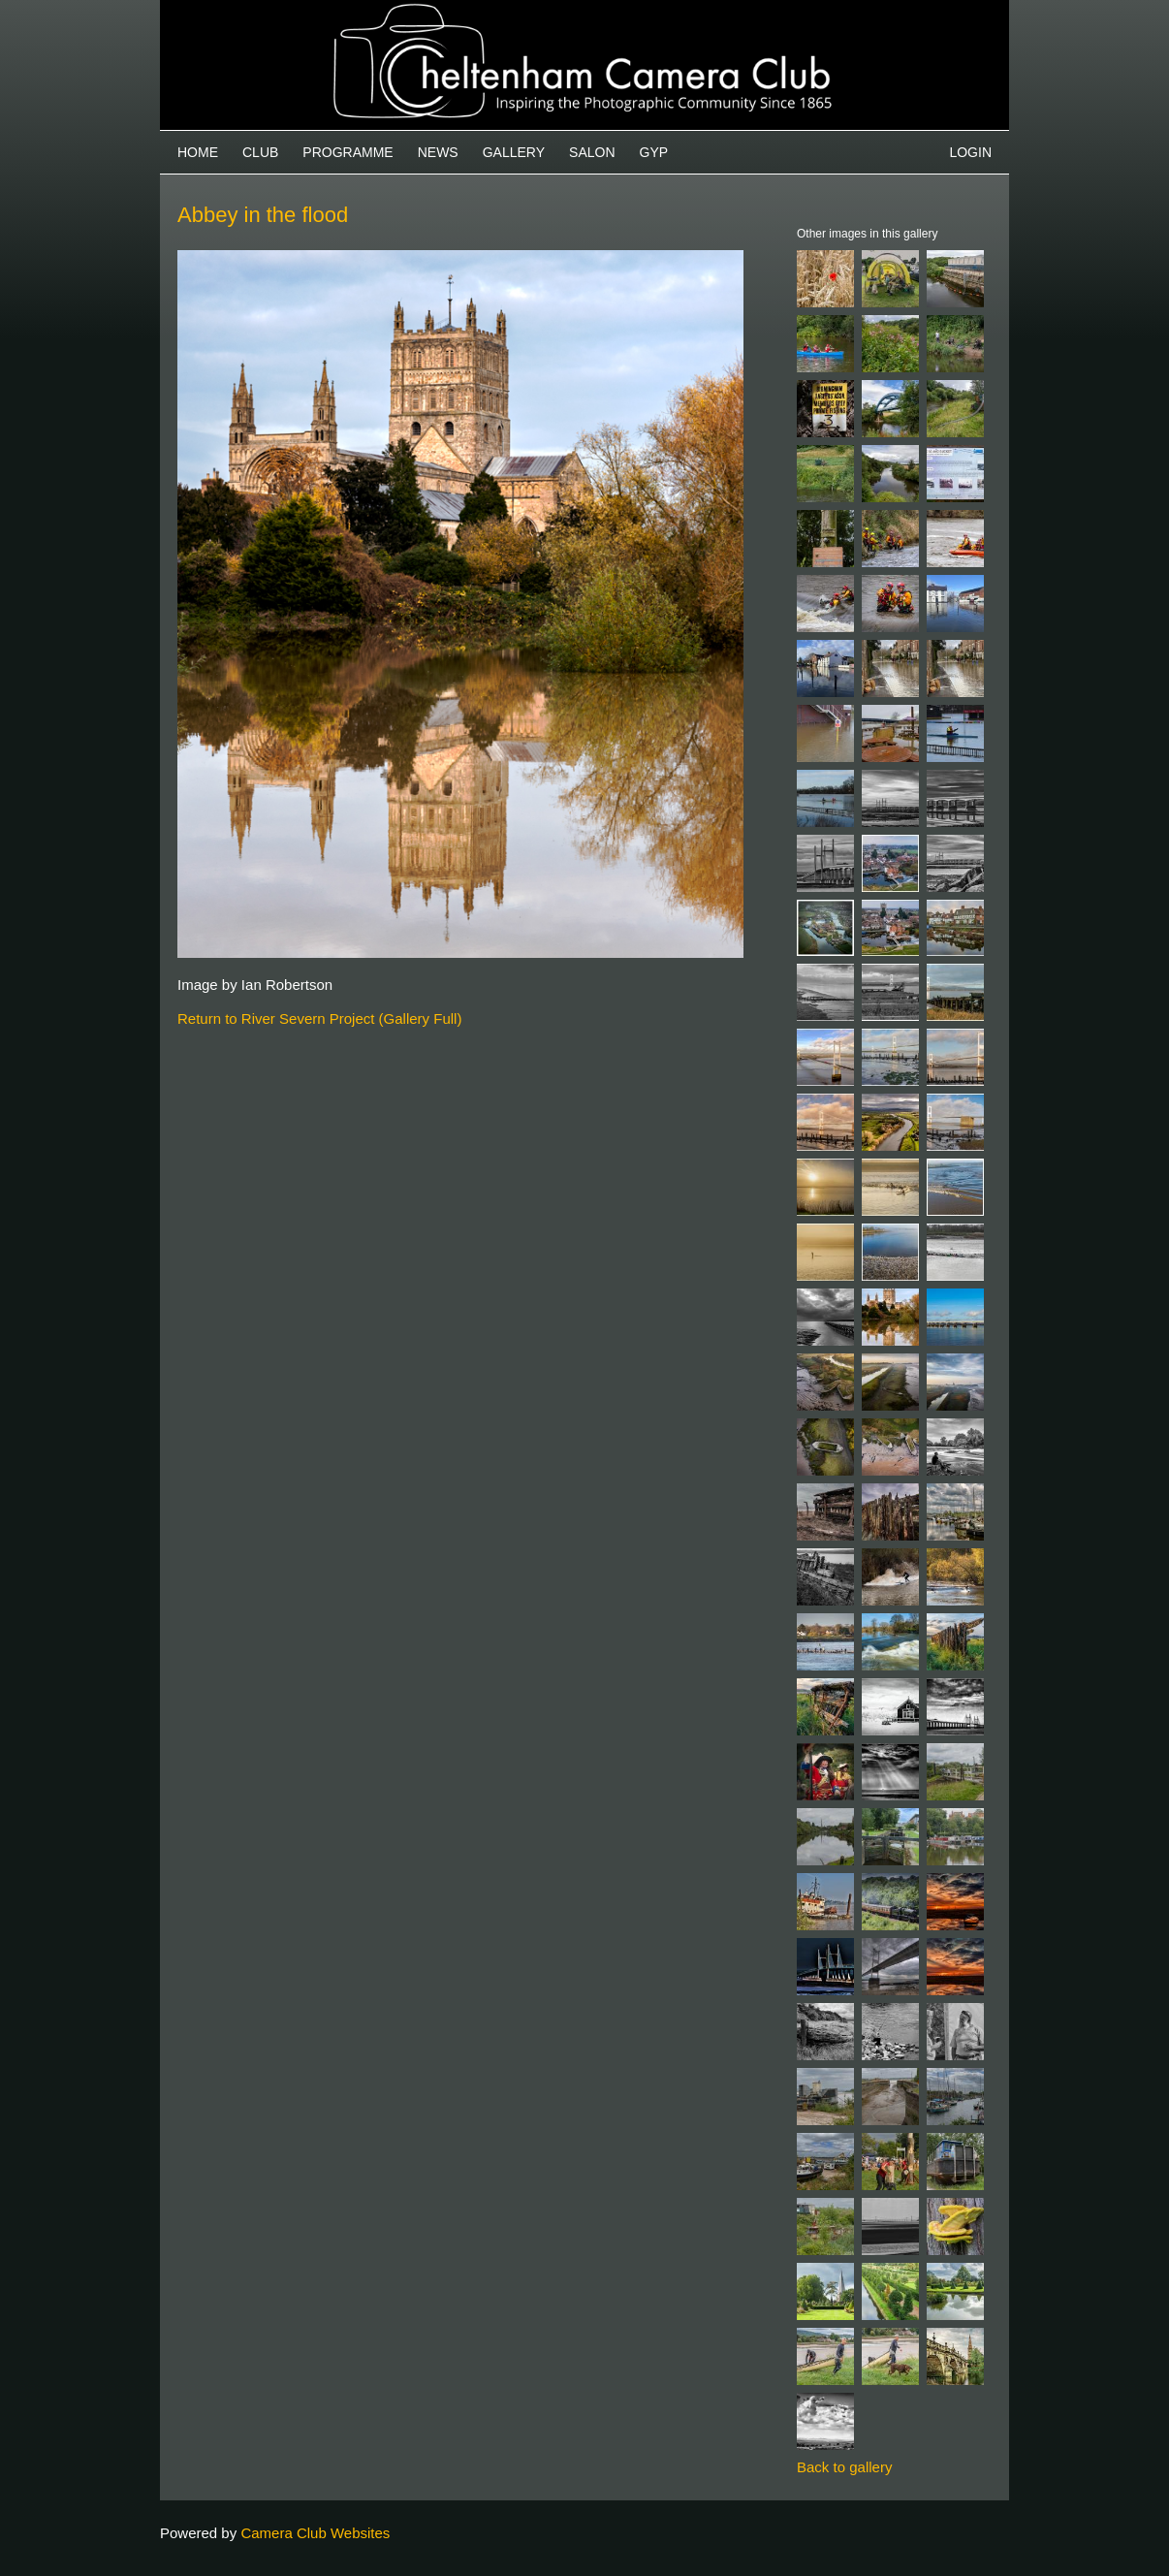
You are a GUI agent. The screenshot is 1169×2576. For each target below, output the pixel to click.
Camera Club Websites (315, 2533)
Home (197, 152)
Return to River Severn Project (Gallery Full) (319, 1018)
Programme (347, 152)
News (438, 152)
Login (970, 152)
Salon (592, 152)
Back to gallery (844, 2467)
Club (260, 152)
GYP (654, 152)
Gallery (514, 152)
